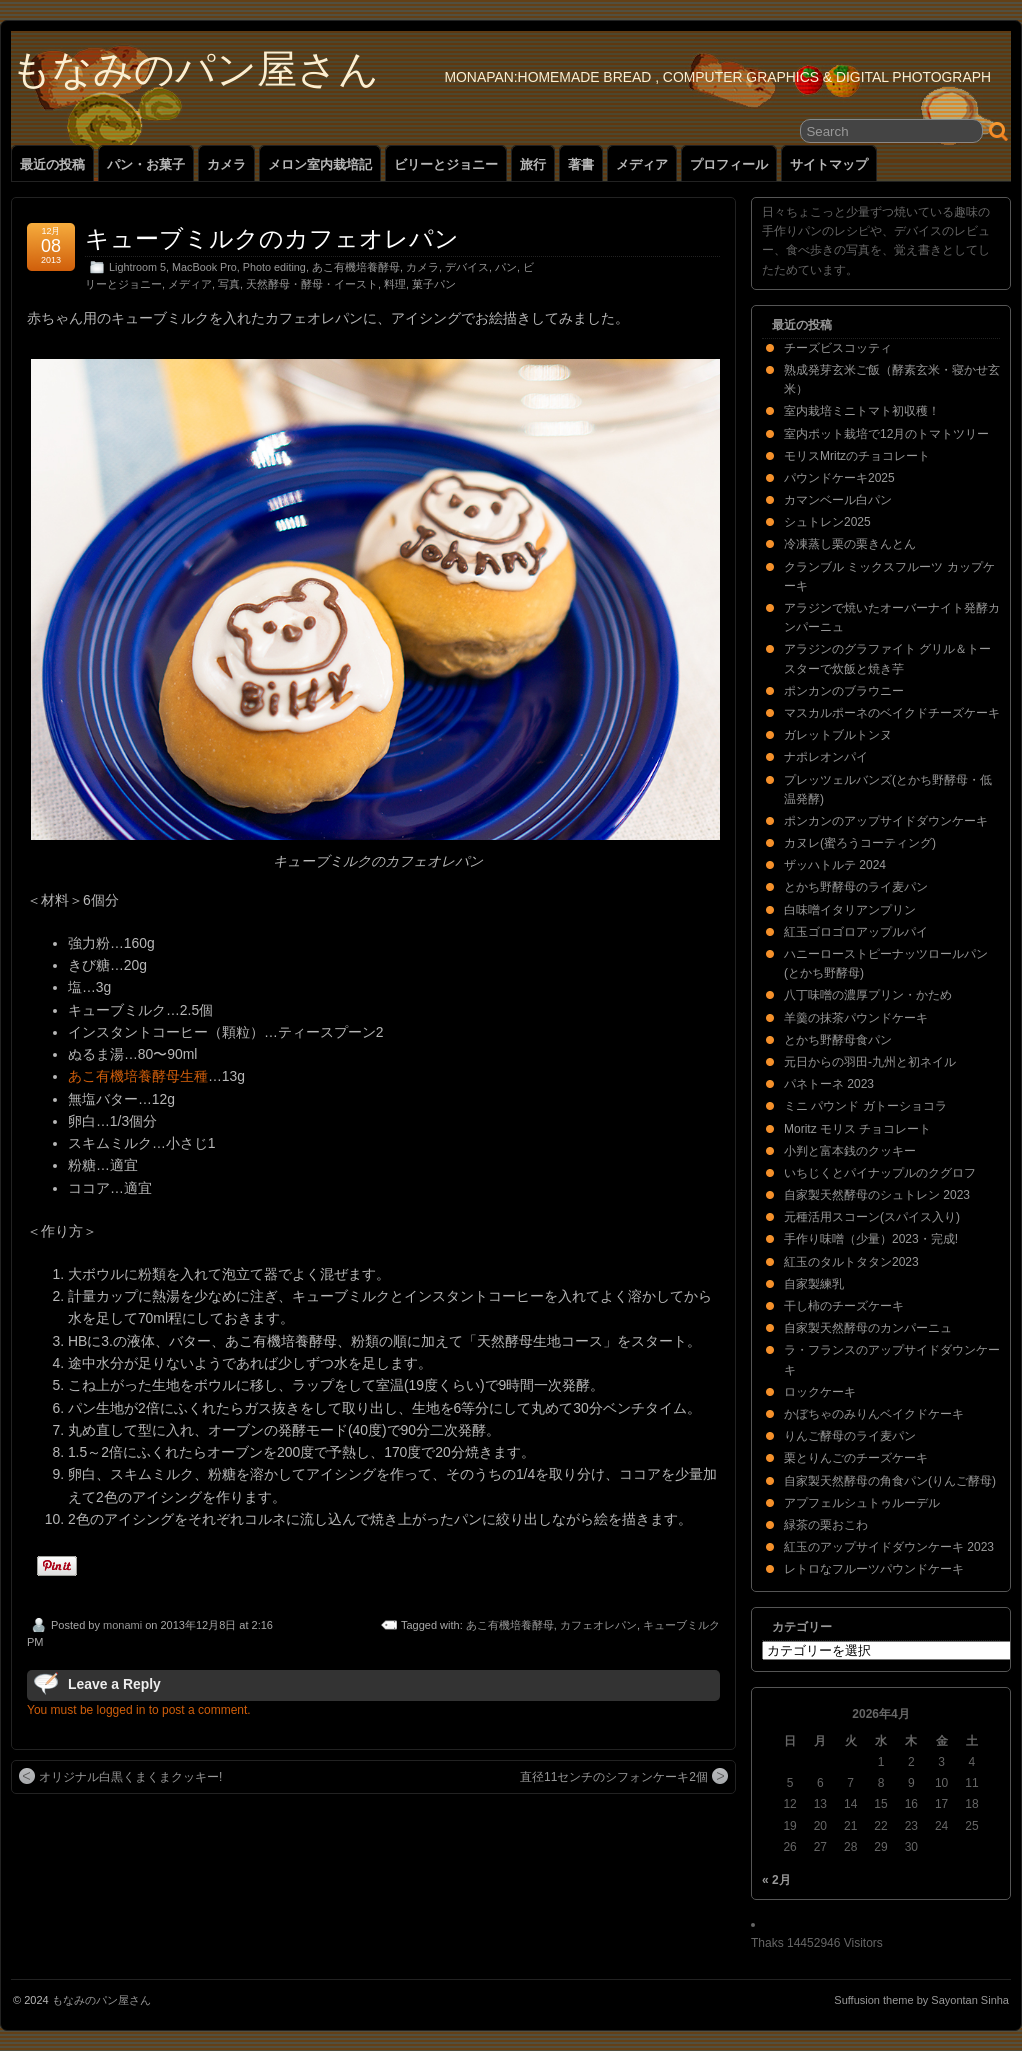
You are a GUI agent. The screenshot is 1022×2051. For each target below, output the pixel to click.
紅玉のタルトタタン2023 (851, 1262)
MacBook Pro (204, 267)
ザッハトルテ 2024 (835, 865)
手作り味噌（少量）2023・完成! (871, 1239)
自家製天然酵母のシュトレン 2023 (877, 1195)
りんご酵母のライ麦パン (850, 1436)
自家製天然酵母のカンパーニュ (868, 1328)
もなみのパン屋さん (195, 69)
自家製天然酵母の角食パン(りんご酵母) (890, 1481)
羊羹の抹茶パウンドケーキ (856, 1018)
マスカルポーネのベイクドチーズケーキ (892, 713)
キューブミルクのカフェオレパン (272, 238)
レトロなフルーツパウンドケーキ (874, 1569)
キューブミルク (681, 1625)
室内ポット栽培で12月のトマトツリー (886, 434)
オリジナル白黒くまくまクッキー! (120, 1776)
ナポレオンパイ (826, 757)
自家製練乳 (814, 1284)
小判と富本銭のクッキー (850, 1151)
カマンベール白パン (838, 500)
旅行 (533, 164)
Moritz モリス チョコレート (857, 1129)
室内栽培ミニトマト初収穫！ (862, 411)
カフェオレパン (598, 1625)
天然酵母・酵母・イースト (312, 284)
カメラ (226, 164)
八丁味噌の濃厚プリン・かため (868, 995)
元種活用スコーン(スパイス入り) (872, 1217)
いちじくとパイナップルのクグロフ (880, 1173)
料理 (395, 284)
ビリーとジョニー (446, 164)
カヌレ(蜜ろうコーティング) (860, 843)
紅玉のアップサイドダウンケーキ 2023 (889, 1547)
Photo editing (274, 267)
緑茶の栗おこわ (826, 1525)
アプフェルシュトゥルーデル (862, 1503)
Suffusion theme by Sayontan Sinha (921, 2000)
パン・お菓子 (146, 164)
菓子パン (434, 284)
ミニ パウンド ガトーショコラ (865, 1106)
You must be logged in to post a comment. (139, 1710)
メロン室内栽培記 (320, 164)
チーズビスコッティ (838, 348)
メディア (642, 164)
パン (506, 267)
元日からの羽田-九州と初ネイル (870, 1062)
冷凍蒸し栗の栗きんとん (850, 544)
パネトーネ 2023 (829, 1084)
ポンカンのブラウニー (844, 691)
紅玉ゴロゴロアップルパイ (856, 932)
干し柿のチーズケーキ (844, 1306)
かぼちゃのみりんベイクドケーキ (874, 1414)
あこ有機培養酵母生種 (138, 1076)
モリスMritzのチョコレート (857, 456)
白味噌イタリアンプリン (850, 910)
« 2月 (776, 1880)
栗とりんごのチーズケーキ (856, 1458)
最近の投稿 (52, 164)
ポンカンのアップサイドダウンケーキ (886, 821)
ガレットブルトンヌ (838, 735)
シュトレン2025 (827, 522)
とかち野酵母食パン (838, 1040)
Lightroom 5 (137, 267)
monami (122, 1625)
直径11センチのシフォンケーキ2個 (624, 1776)
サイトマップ (829, 164)
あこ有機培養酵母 (356, 267)
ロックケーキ (820, 1392)
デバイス (467, 267)
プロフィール (729, 164)
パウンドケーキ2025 (839, 478)
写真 (229, 284)
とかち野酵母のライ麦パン (856, 887)
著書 (581, 164)
